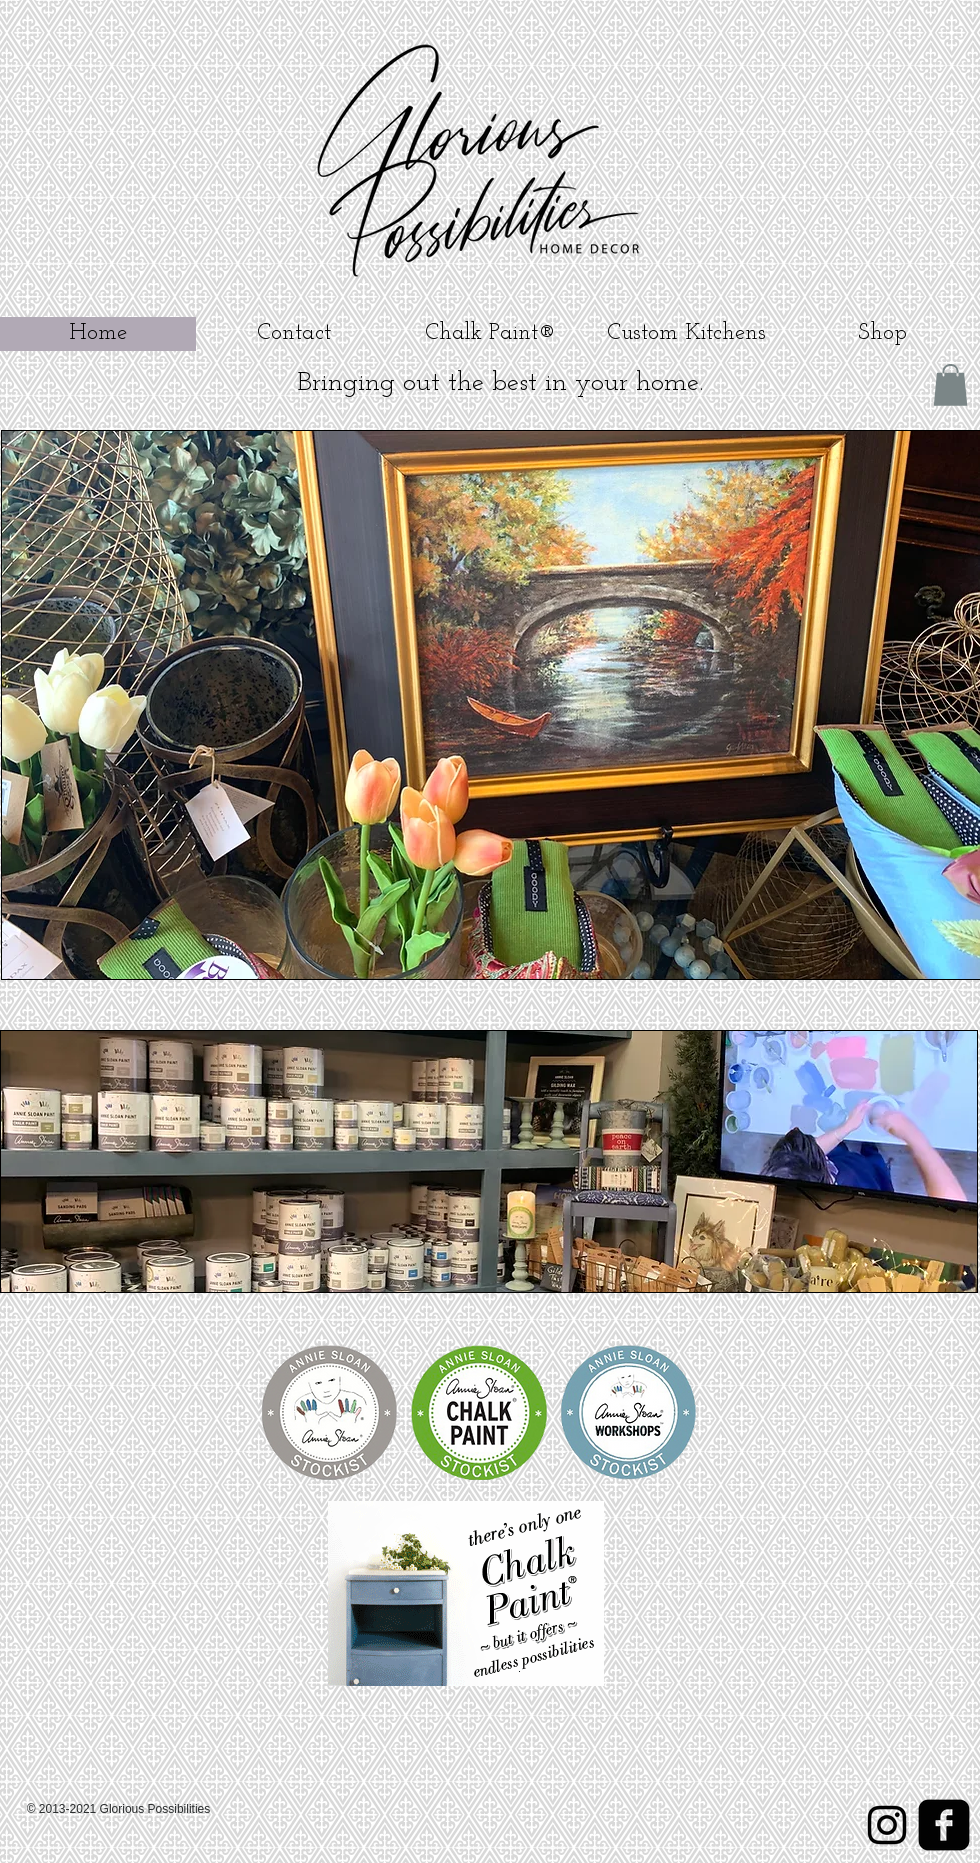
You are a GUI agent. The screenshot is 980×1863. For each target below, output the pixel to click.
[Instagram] (887, 1825)
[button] (950, 385)
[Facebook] (944, 1825)
